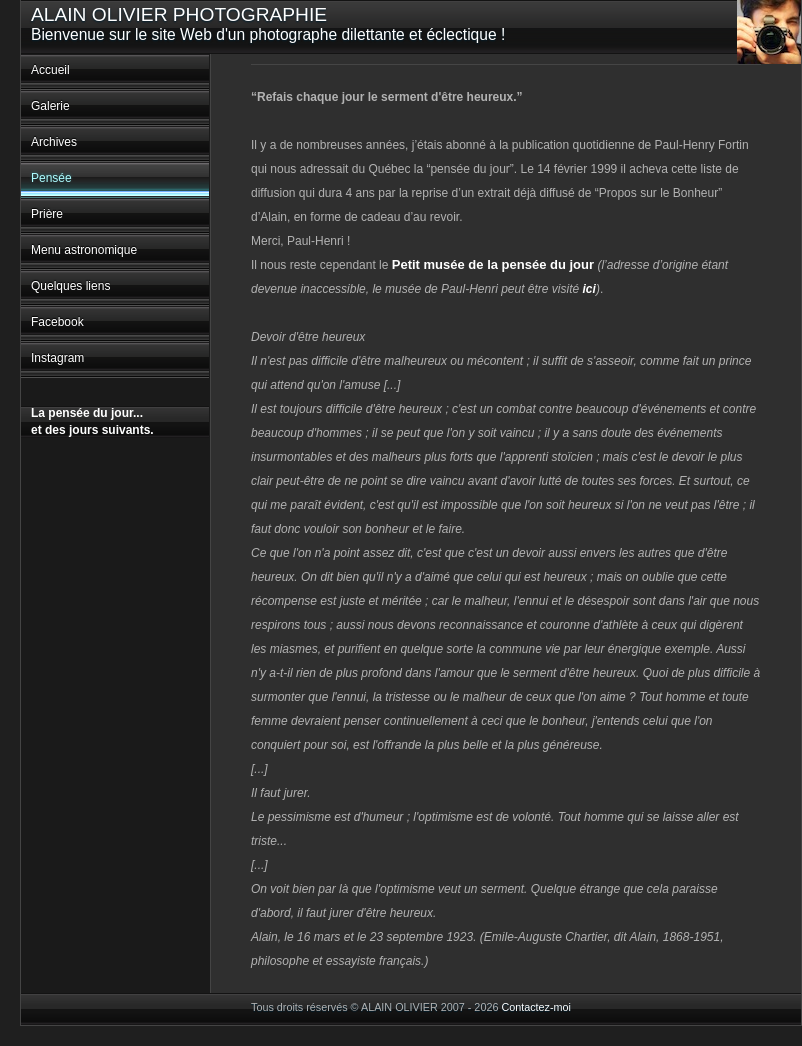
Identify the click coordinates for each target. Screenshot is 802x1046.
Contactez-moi (536, 1007)
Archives (54, 142)
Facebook (57, 322)
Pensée (51, 178)
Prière (47, 214)
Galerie (50, 106)
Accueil (50, 70)
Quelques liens (70, 286)
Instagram (57, 358)
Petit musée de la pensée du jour (493, 264)
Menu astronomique (84, 250)
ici (589, 289)
